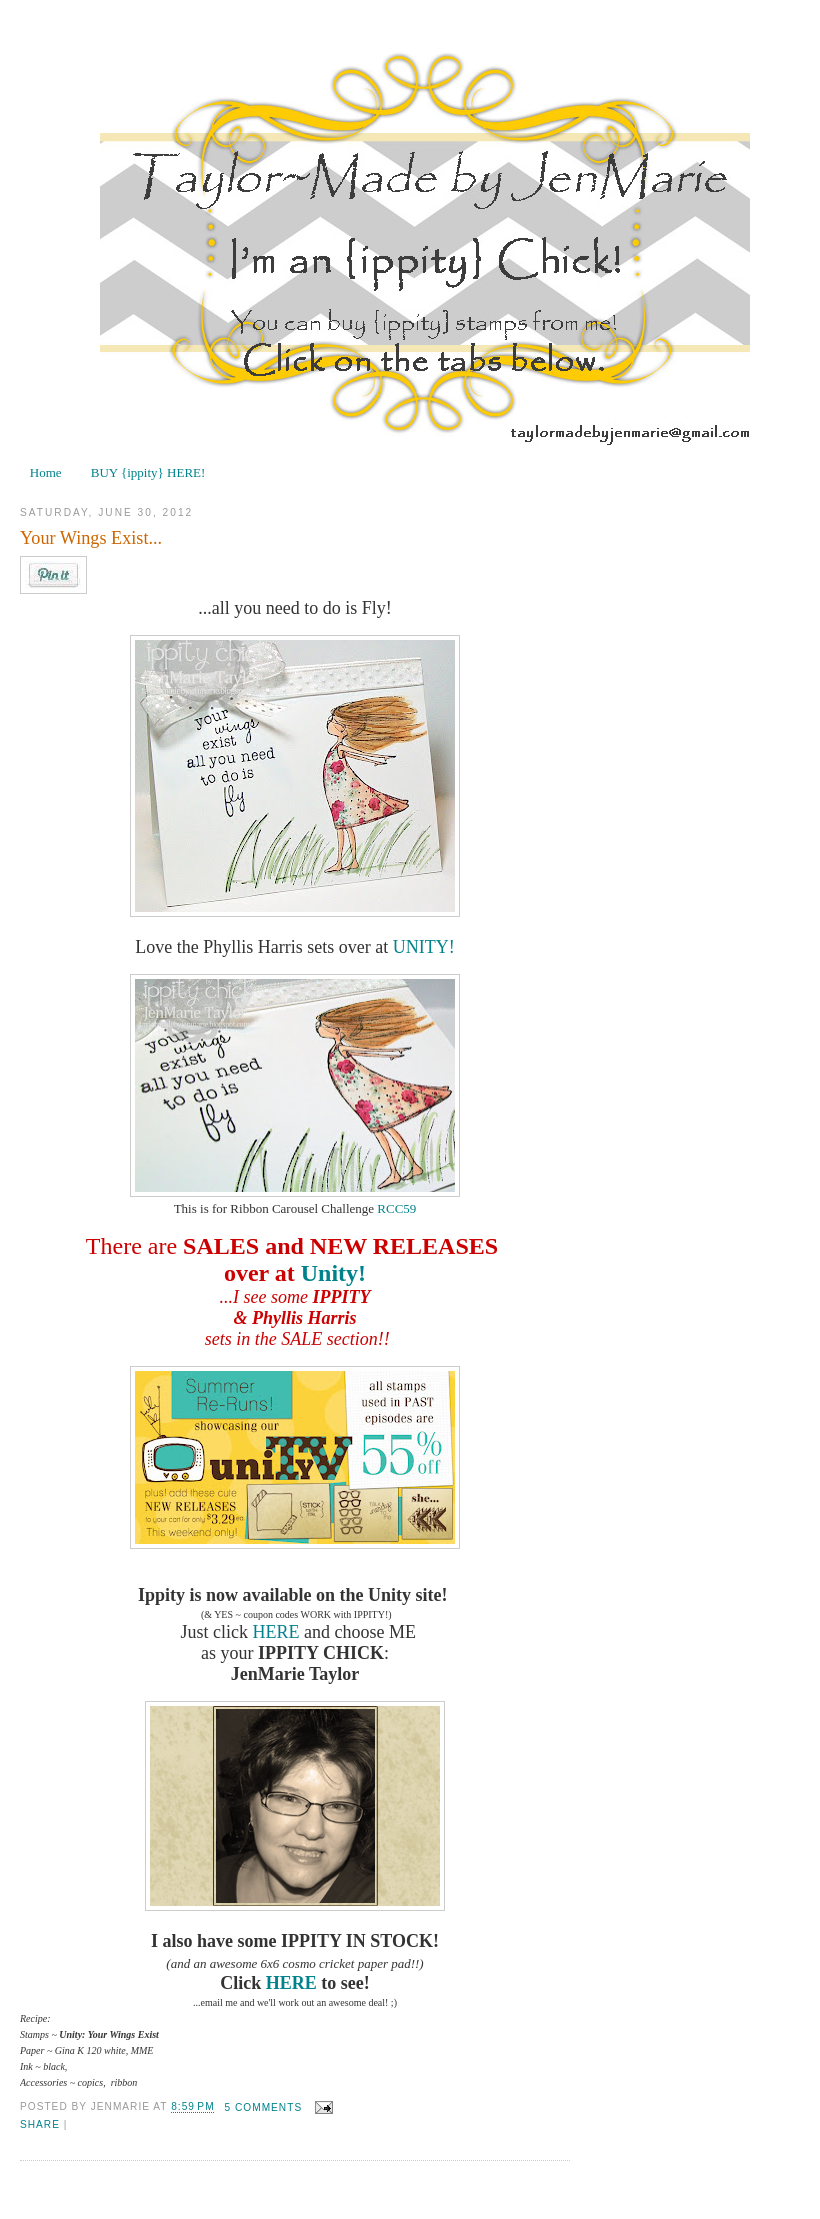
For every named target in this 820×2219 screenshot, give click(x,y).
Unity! (333, 1273)
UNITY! (424, 947)
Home (46, 472)
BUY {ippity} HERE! (148, 472)
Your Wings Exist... (91, 538)
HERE (276, 1632)
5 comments (264, 2107)
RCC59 (395, 1208)
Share (40, 2124)
